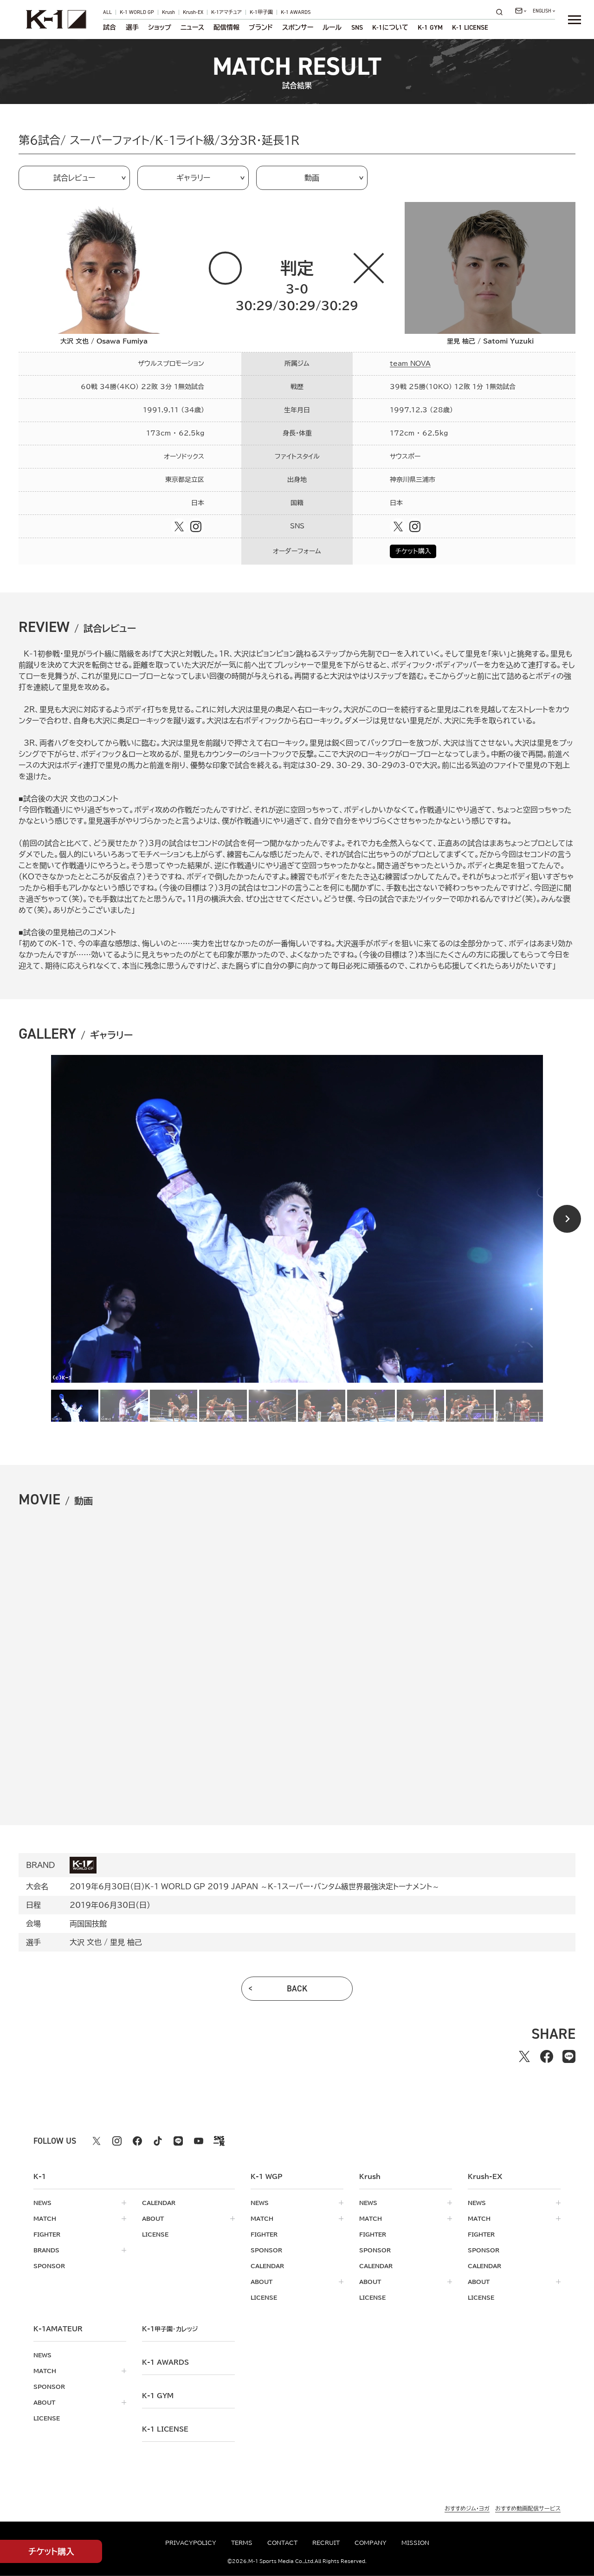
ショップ (159, 27)
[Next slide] (567, 1219)
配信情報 (226, 27)
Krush (168, 12)
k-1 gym (158, 2396)
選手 (132, 27)
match (44, 2218)
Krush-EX (193, 12)
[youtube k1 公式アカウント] (198, 2141)
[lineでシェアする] (569, 2056)
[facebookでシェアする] (547, 2056)
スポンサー (297, 27)
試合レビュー (74, 178)
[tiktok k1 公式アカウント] (157, 2141)
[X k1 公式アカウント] (96, 2141)
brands (46, 2250)
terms (241, 2542)
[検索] (502, 12)
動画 (311, 178)
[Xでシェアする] (524, 2056)
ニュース (192, 27)
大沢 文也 (86, 1942)
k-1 (170, 2329)
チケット (51, 2551)
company (371, 2542)
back (297, 1988)
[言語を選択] (544, 10)
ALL (107, 12)
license (155, 2234)
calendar (158, 2202)
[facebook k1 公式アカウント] (137, 2141)
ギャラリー (193, 178)
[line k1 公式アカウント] (178, 2141)
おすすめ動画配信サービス (528, 2508)
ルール (332, 27)
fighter (46, 2234)
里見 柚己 (126, 1942)
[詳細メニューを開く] (574, 19)
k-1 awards (165, 2362)
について (390, 27)
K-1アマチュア (226, 12)
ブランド (261, 27)
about (153, 2218)
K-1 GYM (430, 27)
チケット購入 (413, 551)
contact (282, 2542)
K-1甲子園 (261, 12)
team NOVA (410, 363)
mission (415, 2542)
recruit (326, 2542)
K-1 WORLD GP (137, 12)
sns (357, 27)
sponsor (49, 2266)
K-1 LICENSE (470, 27)
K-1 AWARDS (296, 12)
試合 (109, 27)
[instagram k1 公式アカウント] (117, 2141)
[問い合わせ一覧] (520, 10)
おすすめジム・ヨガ (467, 2508)
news (42, 2202)
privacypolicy (190, 2542)
